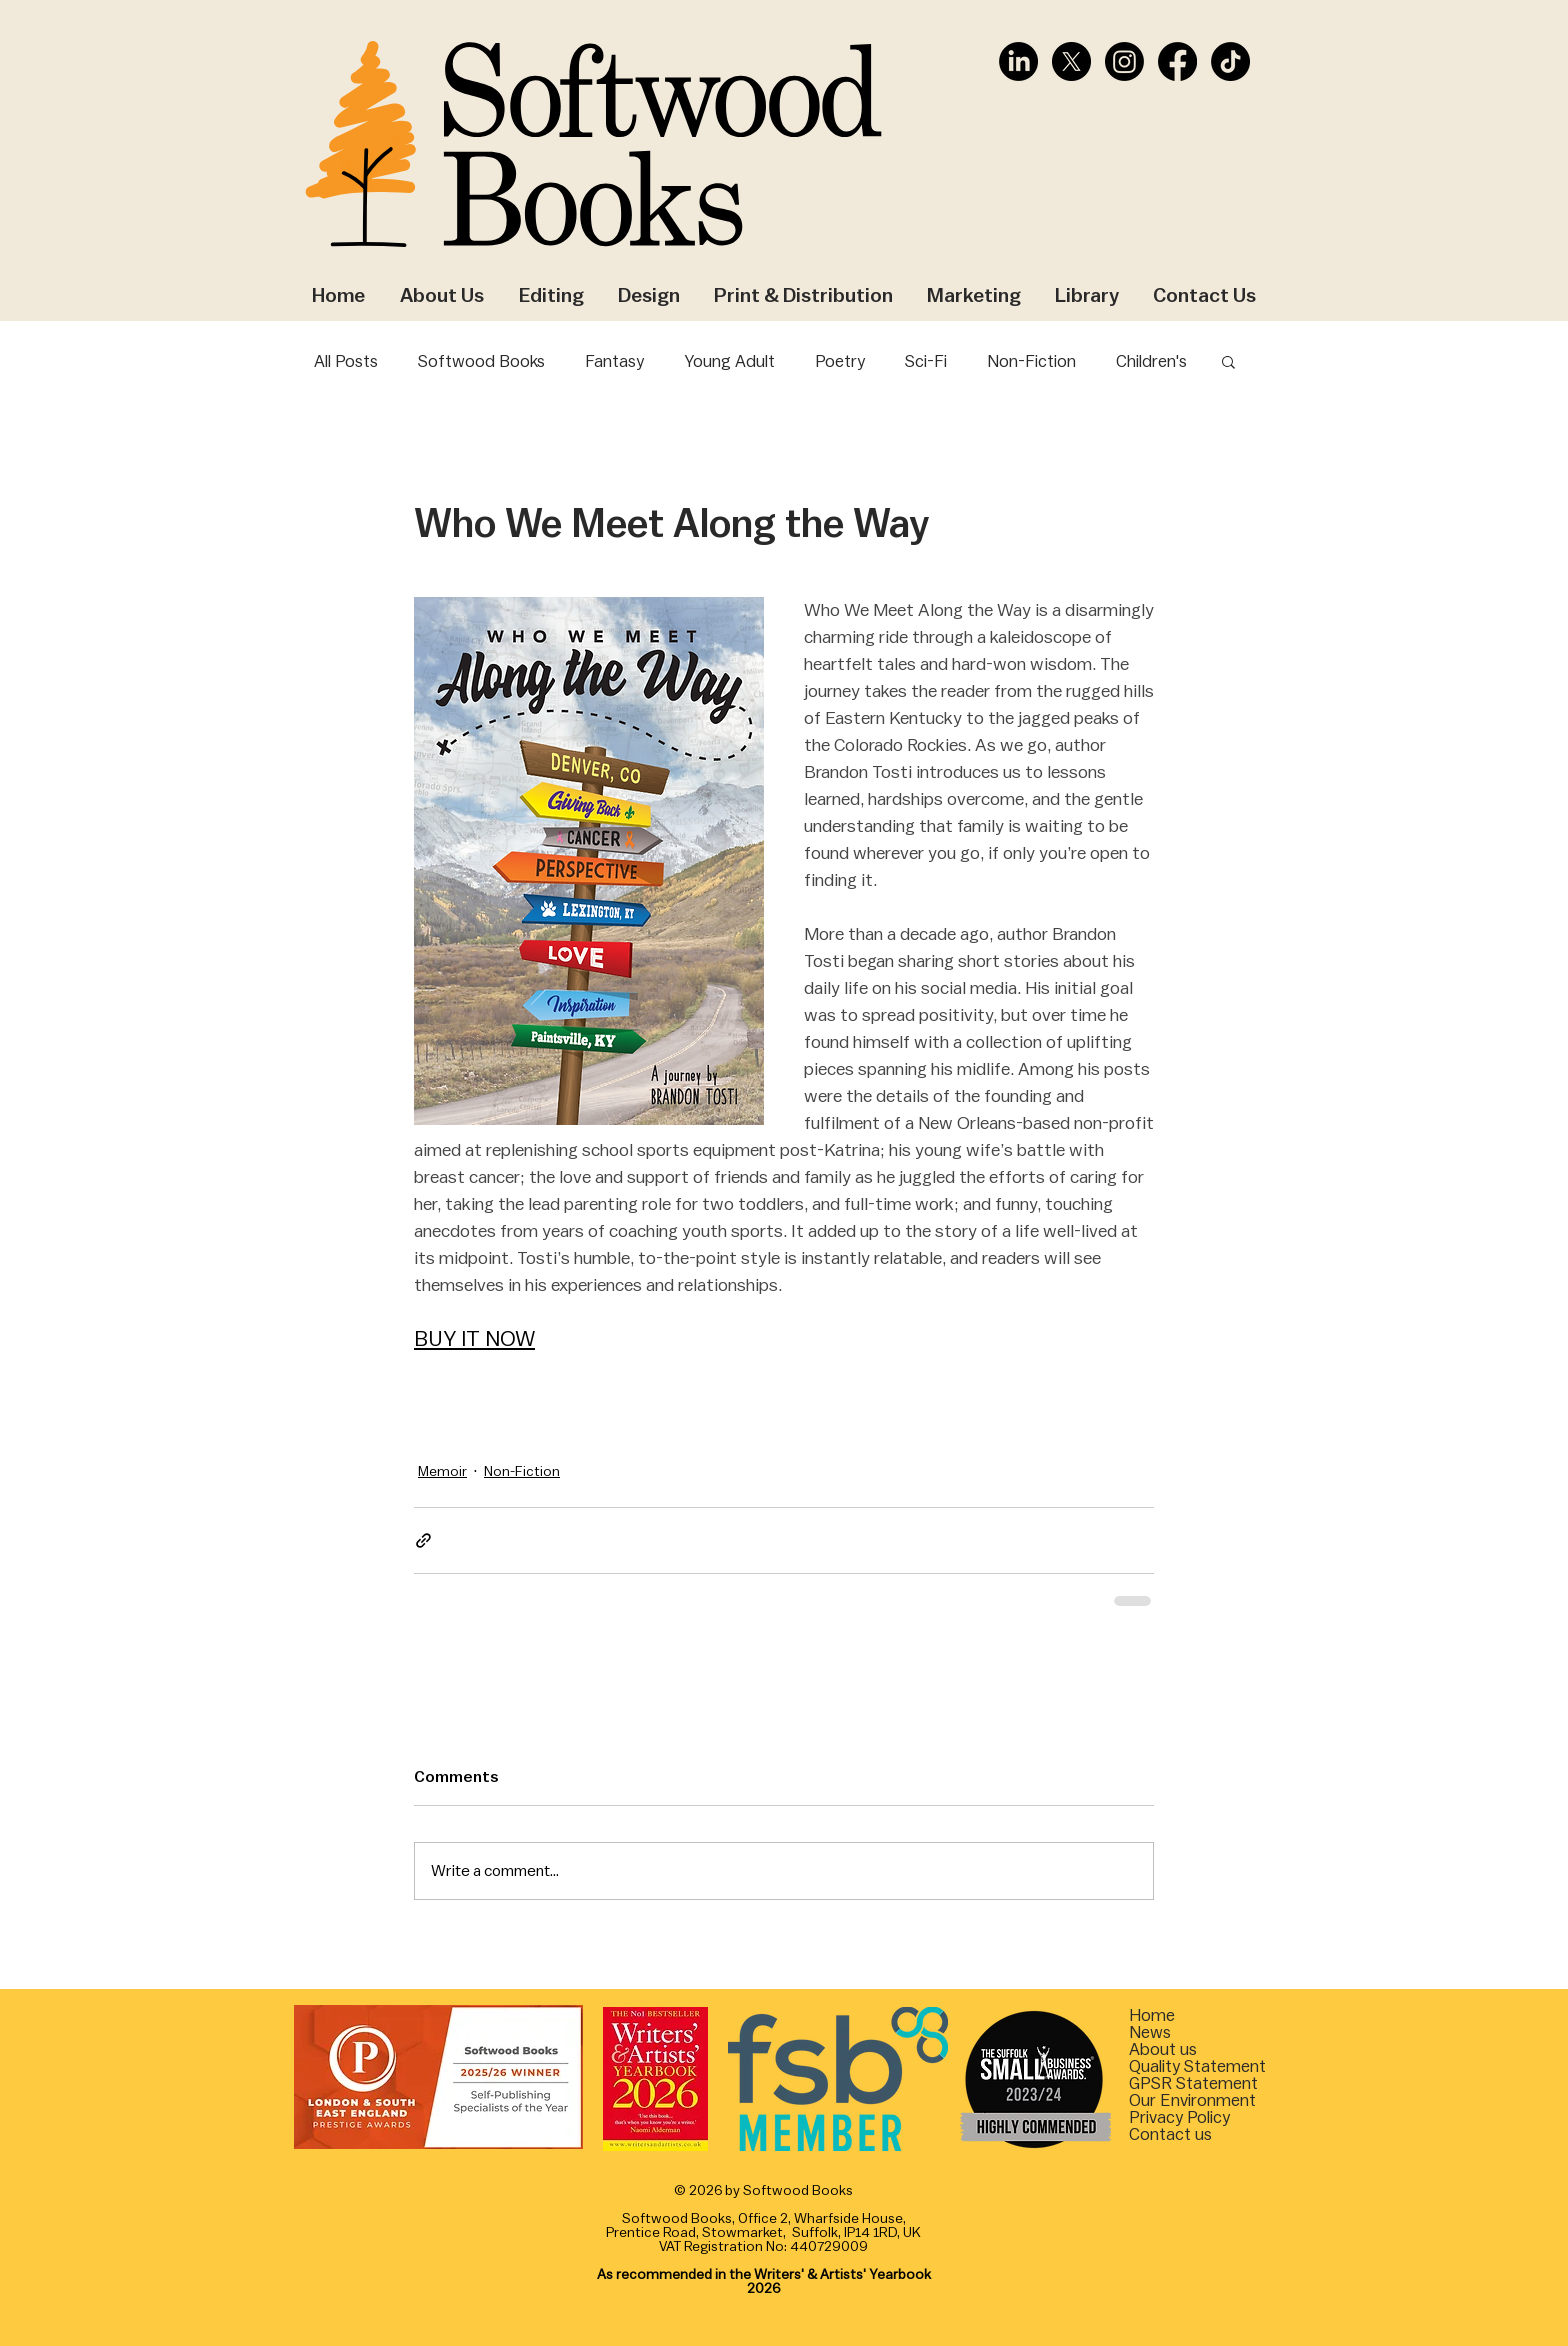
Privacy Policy (1179, 2117)
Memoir (442, 1472)
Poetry (840, 361)
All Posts (346, 361)
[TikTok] (1230, 61)
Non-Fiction (1031, 361)
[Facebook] (1177, 61)
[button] (1228, 361)
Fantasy (614, 361)
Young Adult (729, 361)
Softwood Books (481, 361)
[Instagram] (1124, 61)
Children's (1151, 361)
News (1150, 2032)
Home (1152, 2015)
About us (1163, 2049)
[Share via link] (423, 1540)
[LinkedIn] (1018, 61)
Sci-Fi (926, 361)
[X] (1071, 61)
